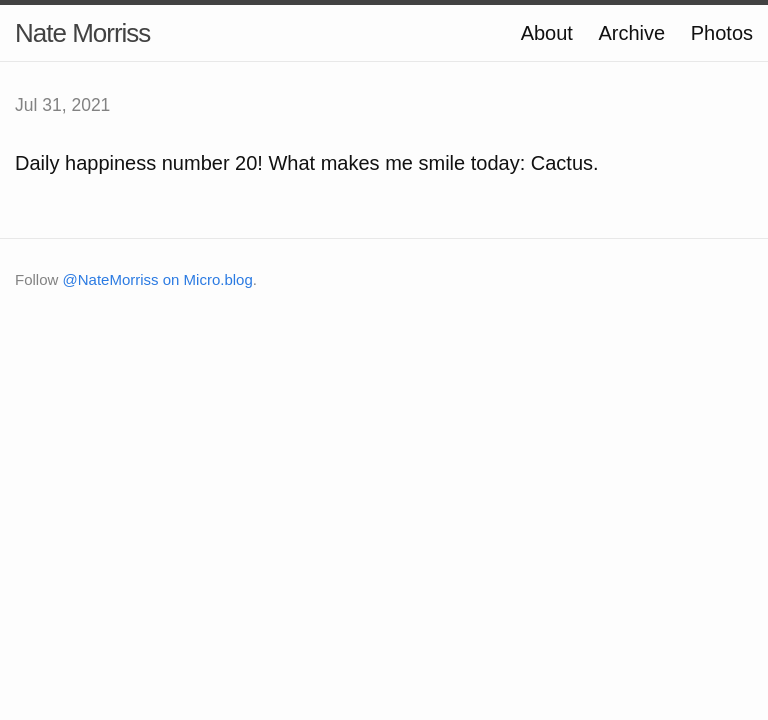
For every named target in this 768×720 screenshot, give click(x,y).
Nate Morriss (82, 33)
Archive (631, 33)
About (547, 33)
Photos (722, 33)
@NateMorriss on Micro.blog (158, 279)
